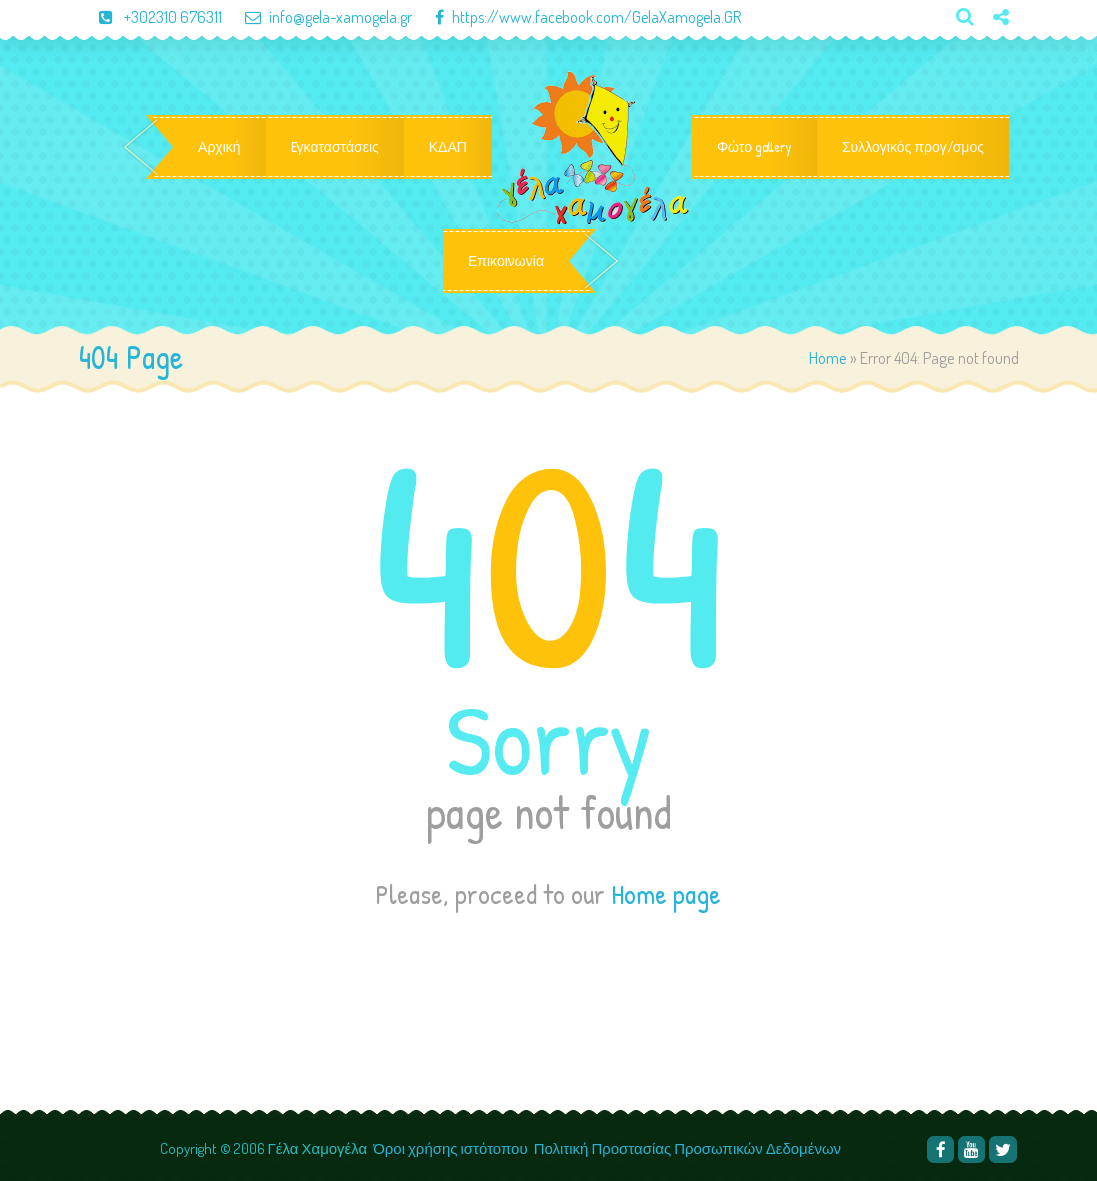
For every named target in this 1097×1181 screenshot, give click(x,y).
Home (828, 357)
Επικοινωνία (506, 261)
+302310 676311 (152, 17)
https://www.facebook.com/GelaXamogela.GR (578, 17)
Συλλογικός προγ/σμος (913, 147)
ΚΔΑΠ (448, 147)
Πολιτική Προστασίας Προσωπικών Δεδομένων (689, 1148)
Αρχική (219, 147)
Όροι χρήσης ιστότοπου (450, 1148)
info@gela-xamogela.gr (318, 17)
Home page (666, 894)
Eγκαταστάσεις (335, 147)
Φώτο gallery (754, 147)
